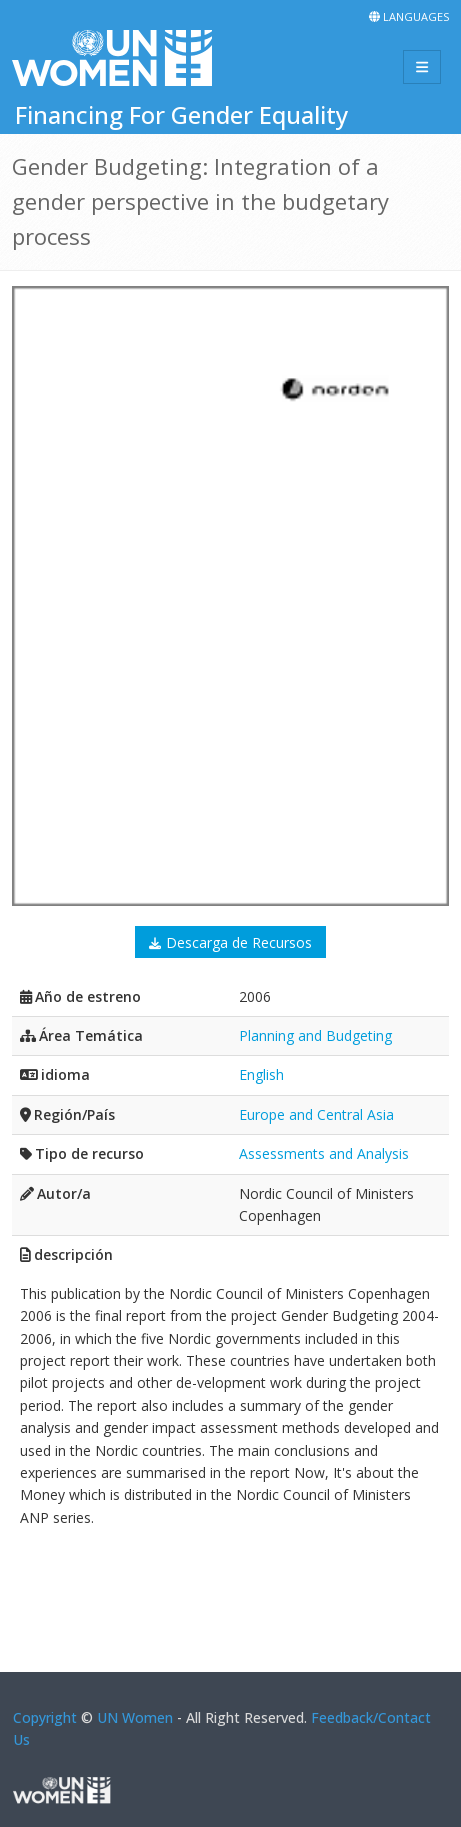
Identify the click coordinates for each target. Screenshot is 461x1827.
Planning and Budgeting (315, 1035)
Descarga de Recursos (239, 942)
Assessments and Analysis (324, 1153)
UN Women (135, 1717)
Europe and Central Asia (316, 1114)
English (261, 1074)
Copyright (45, 1717)
